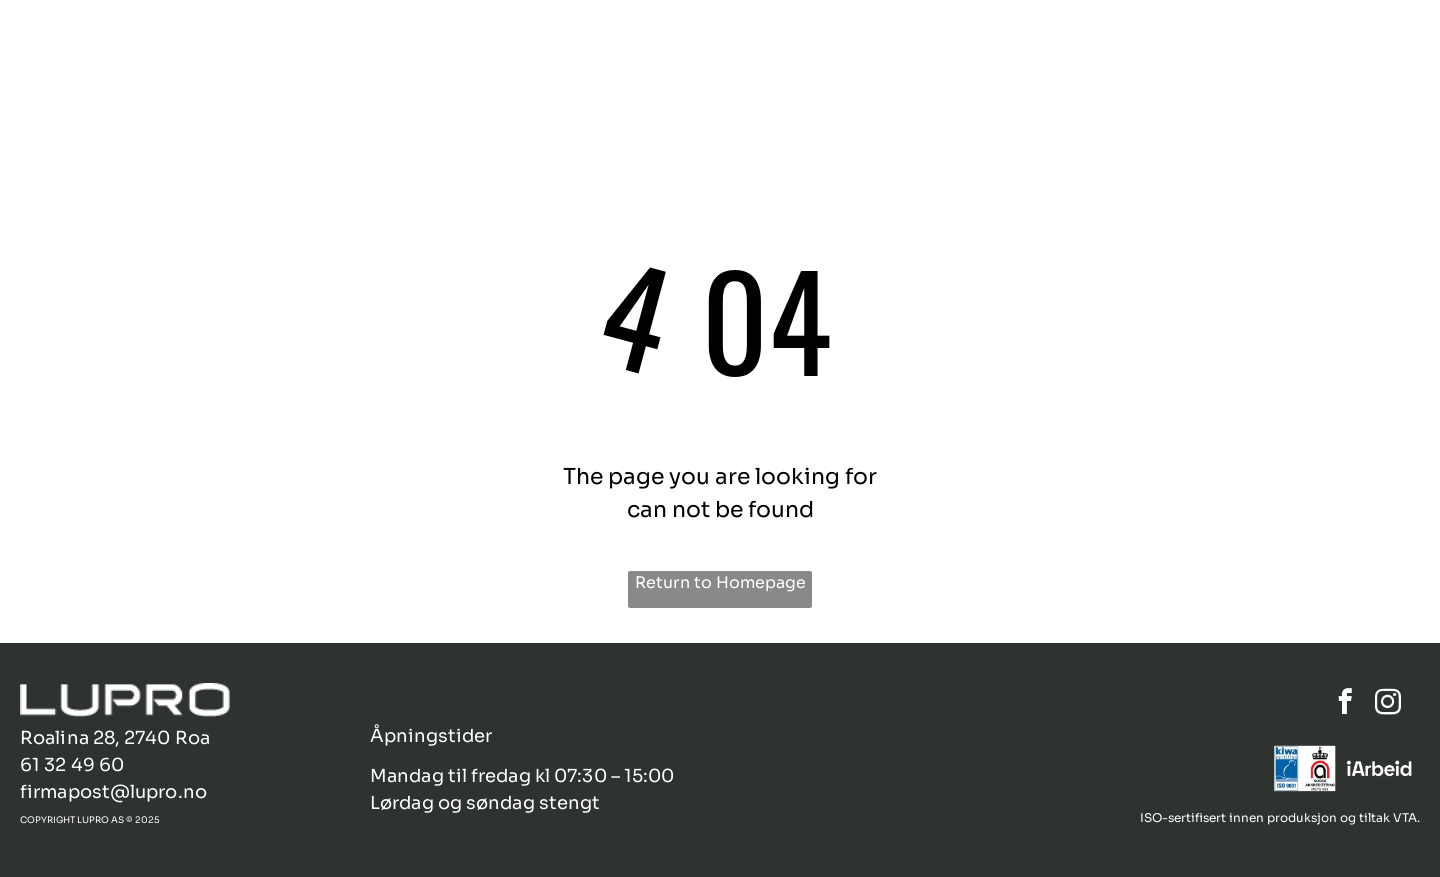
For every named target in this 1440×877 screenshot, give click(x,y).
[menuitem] (882, 47)
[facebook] (1345, 705)
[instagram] (1388, 705)
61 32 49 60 (72, 765)
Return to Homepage (720, 582)
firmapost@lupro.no (113, 792)
